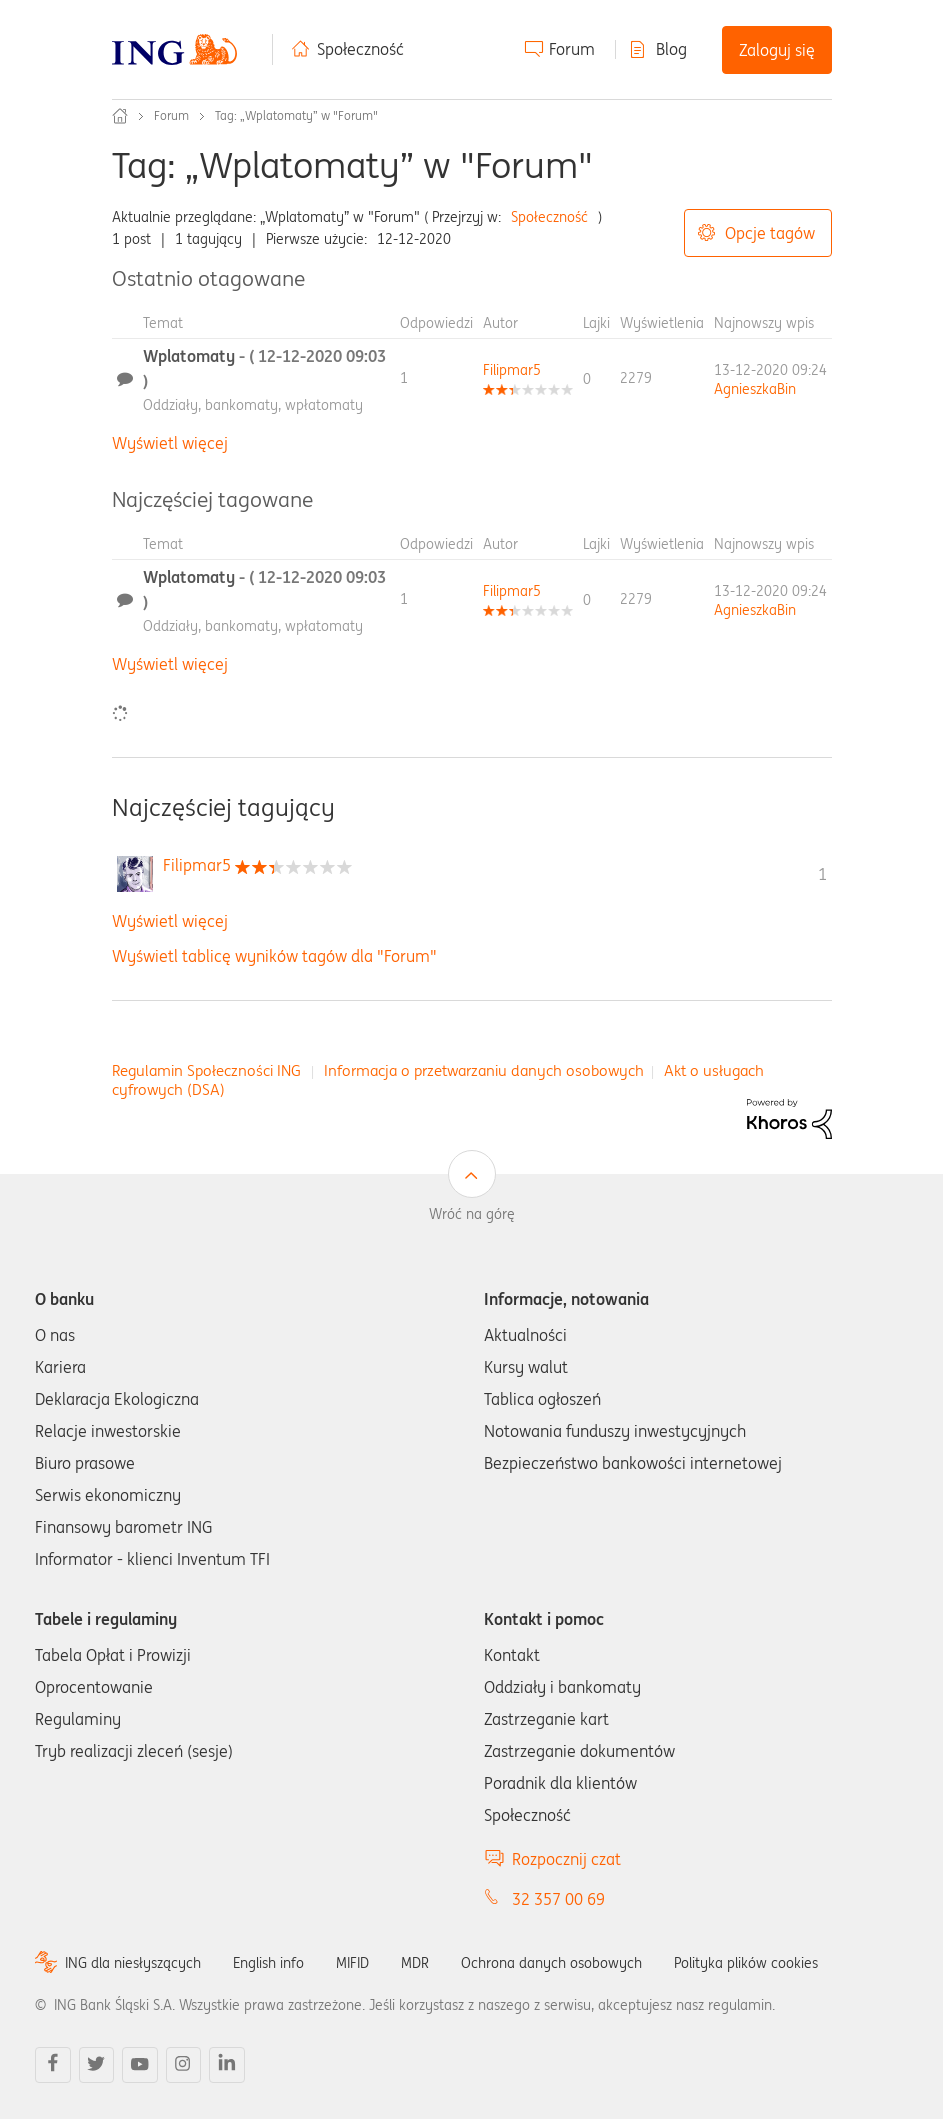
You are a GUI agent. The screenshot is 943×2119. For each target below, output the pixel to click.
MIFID (352, 1963)
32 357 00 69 (558, 1899)
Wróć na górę (472, 1214)
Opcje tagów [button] (770, 233)
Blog (671, 49)
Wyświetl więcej (170, 443)
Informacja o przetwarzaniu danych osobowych (484, 1070)
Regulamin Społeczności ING (206, 1070)
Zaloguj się (777, 50)
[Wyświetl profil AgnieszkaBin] (755, 389)
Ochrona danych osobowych (551, 1963)
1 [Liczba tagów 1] (822, 874)
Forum (572, 49)
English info (268, 1963)
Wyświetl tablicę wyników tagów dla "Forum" (274, 956)
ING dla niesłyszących (133, 1963)
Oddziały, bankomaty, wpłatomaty (253, 405)
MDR (415, 1963)
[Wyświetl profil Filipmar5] (512, 370)
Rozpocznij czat (566, 1859)
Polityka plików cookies (746, 1963)
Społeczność (360, 49)
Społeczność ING (120, 116)
